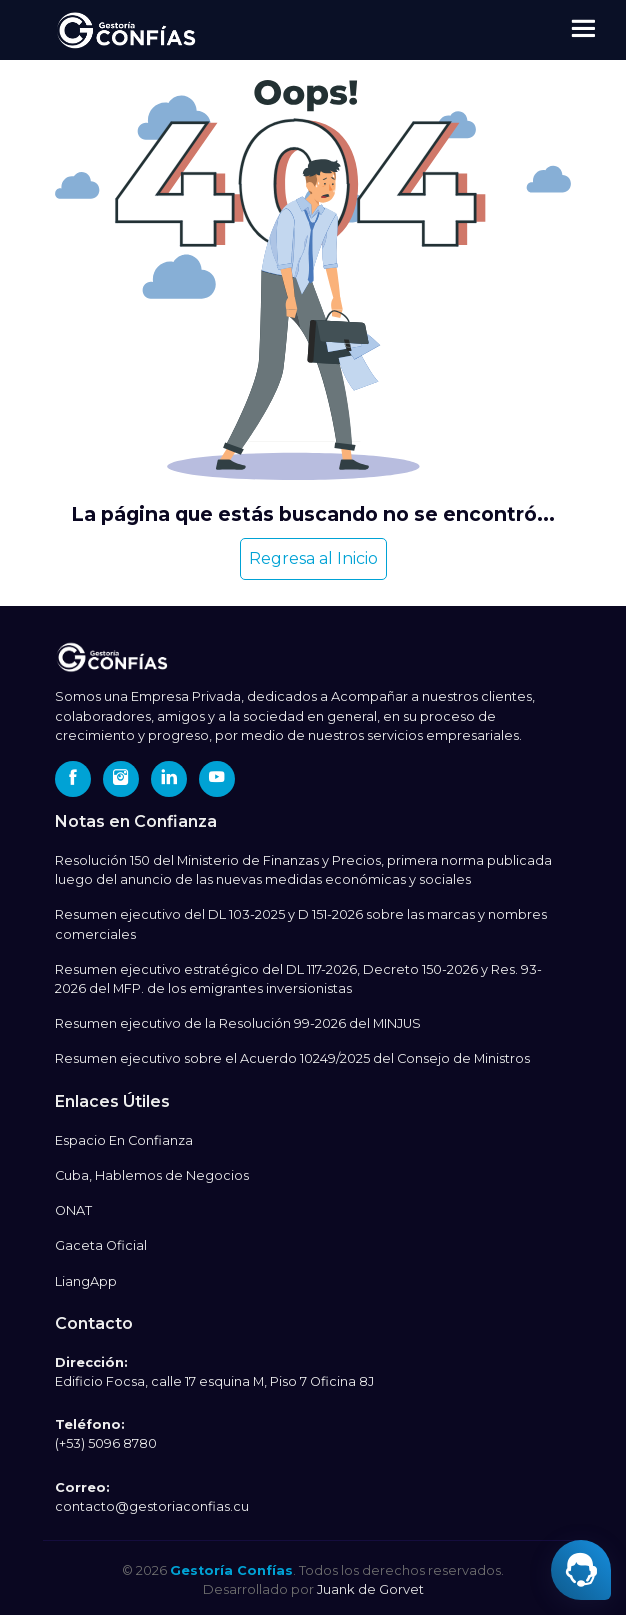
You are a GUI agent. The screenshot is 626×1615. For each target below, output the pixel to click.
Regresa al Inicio (313, 558)
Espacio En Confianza (124, 1140)
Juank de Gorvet (370, 1589)
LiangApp (86, 1281)
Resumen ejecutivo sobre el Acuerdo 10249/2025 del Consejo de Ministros (292, 1058)
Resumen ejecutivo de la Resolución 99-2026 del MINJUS (238, 1023)
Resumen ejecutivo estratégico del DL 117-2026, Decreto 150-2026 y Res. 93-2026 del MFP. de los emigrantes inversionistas (298, 979)
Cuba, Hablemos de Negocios (152, 1175)
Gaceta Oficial (101, 1245)
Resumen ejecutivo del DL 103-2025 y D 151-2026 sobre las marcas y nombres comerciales (301, 924)
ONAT (73, 1210)
